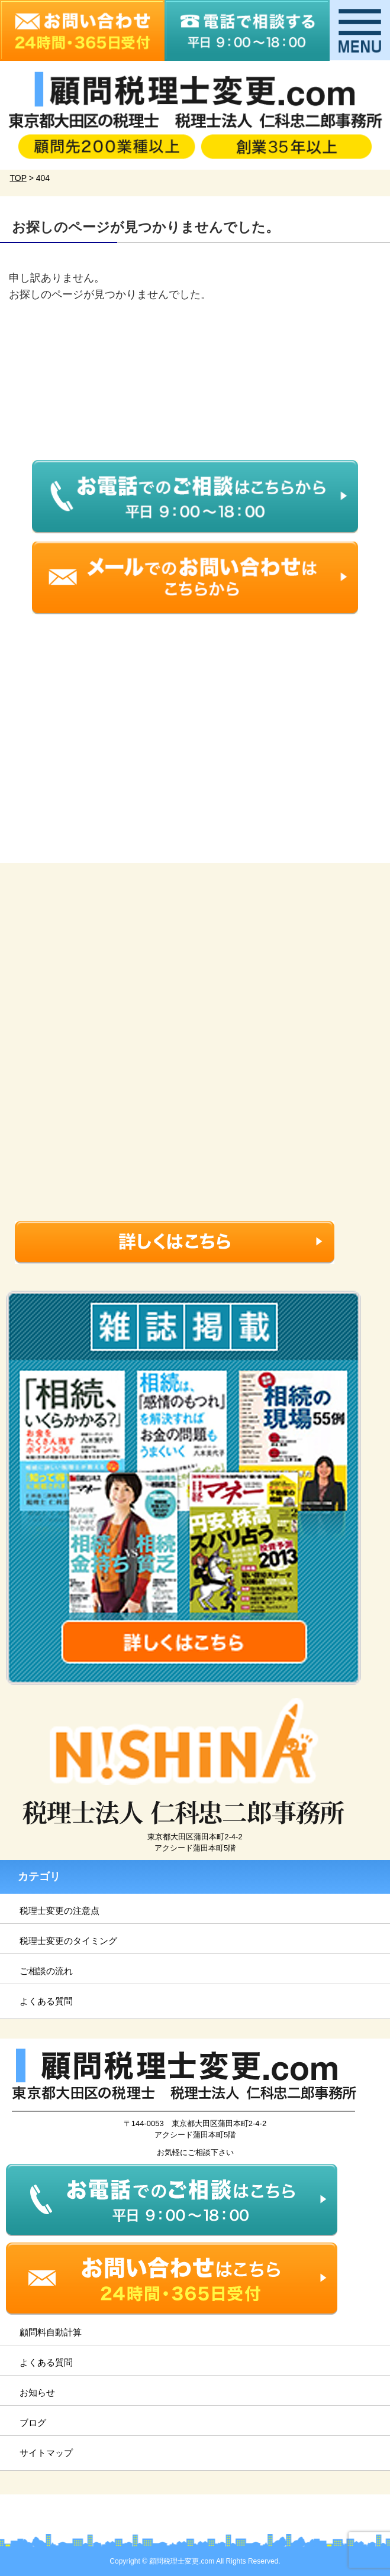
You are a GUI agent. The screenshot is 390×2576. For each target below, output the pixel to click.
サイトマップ (46, 2453)
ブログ (33, 2423)
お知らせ (37, 2392)
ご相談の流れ (46, 1971)
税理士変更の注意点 (59, 1911)
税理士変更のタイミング (68, 1941)
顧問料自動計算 (51, 2332)
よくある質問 (46, 2001)
